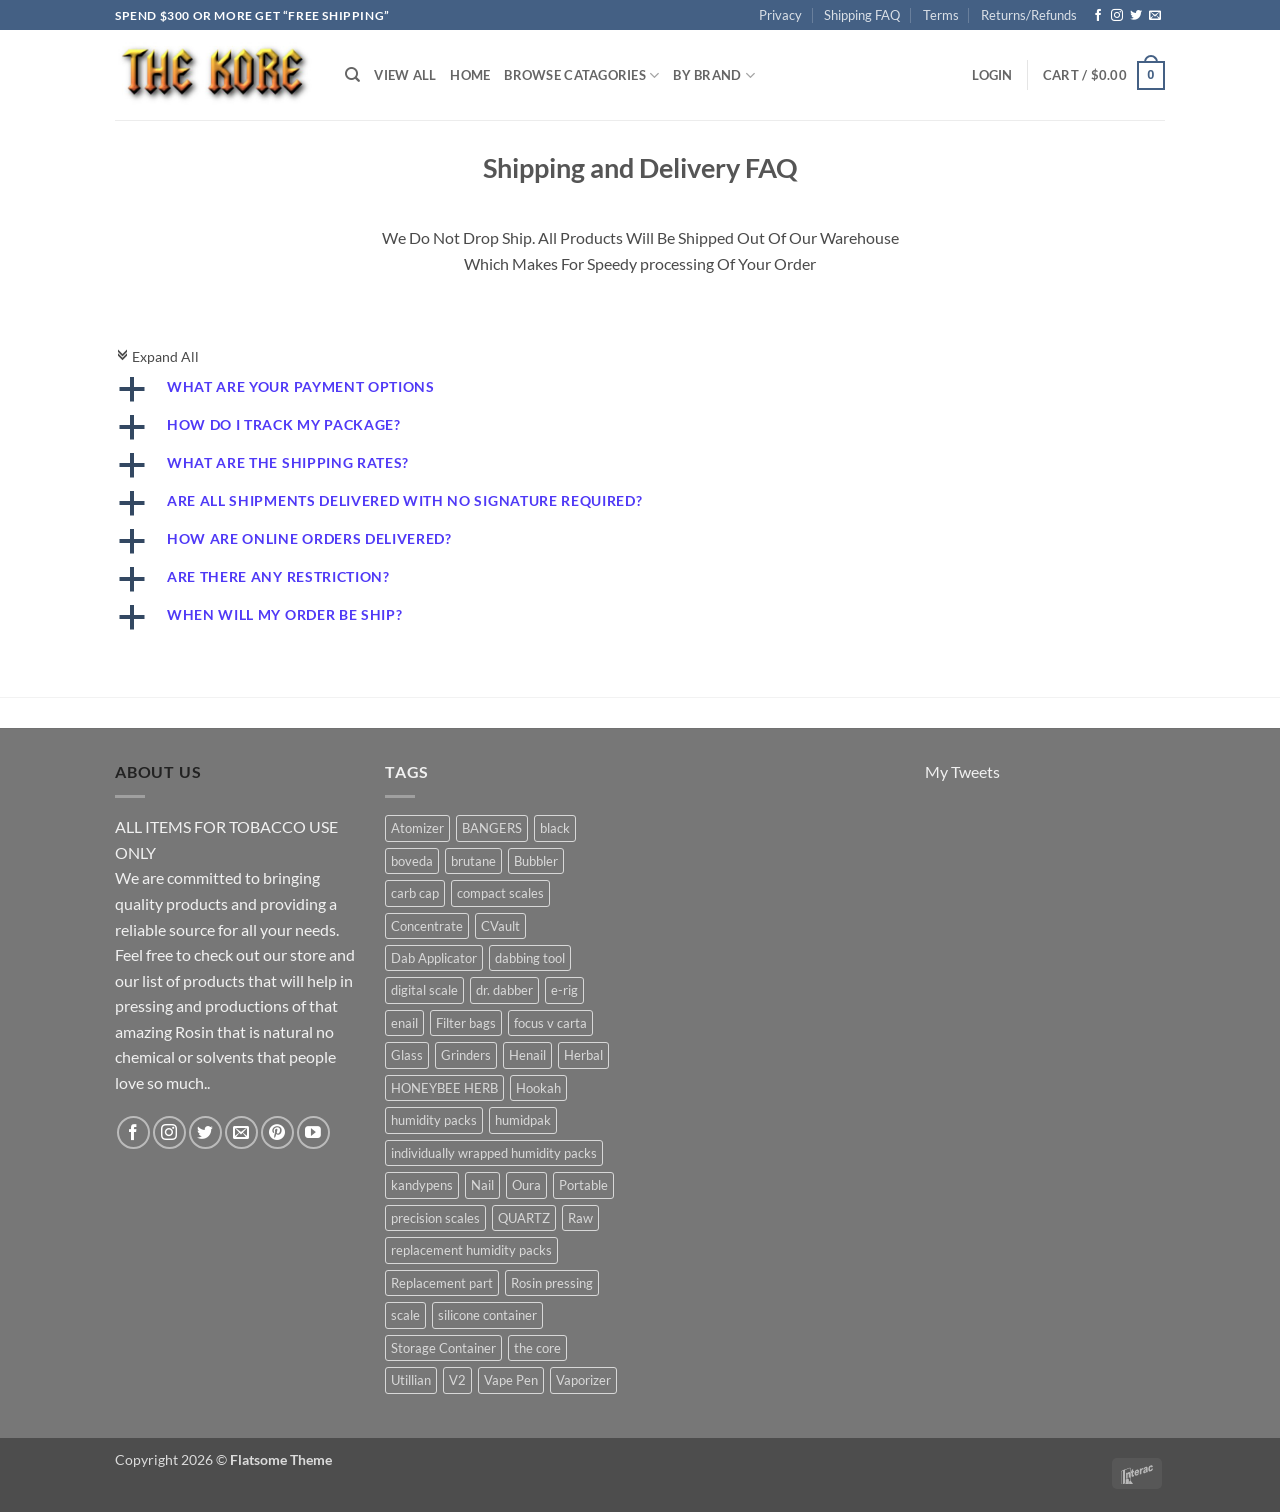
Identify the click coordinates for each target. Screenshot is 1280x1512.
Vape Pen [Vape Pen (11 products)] (511, 1380)
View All (405, 75)
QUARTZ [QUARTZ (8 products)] (524, 1218)
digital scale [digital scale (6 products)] (424, 990)
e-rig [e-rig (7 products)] (564, 990)
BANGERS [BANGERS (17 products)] (492, 828)
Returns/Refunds (1029, 15)
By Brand (714, 75)
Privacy (780, 15)
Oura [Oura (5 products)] (526, 1185)
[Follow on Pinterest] (277, 1132)
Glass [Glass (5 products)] (407, 1055)
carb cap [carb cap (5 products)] (415, 893)
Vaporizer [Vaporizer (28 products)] (583, 1380)
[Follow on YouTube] (313, 1132)
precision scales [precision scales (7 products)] (435, 1218)
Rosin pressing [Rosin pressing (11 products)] (552, 1283)
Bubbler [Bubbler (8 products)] (536, 861)
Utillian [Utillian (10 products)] (411, 1380)
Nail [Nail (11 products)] (482, 1185)
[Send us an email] (1155, 16)
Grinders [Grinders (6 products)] (466, 1055)
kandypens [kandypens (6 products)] (422, 1185)
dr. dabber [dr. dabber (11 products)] (504, 990)
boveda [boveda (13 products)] (412, 861)
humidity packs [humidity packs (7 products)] (434, 1120)
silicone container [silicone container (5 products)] (487, 1315)
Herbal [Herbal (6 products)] (583, 1055)
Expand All (157, 356)
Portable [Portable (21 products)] (583, 1185)
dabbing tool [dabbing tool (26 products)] (530, 958)
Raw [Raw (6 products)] (580, 1218)
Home (470, 75)
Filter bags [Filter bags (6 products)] (466, 1023)
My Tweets (962, 771)
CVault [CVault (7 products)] (500, 926)
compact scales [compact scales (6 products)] (500, 893)
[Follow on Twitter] (1136, 16)
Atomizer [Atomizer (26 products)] (417, 828)
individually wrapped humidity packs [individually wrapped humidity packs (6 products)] (494, 1153)
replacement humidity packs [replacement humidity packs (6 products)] (471, 1250)
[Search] (352, 75)
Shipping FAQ (862, 15)
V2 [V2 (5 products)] (457, 1380)
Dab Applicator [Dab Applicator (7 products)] (434, 958)
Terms (941, 15)
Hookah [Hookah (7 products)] (538, 1088)
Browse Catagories (581, 75)
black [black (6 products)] (555, 828)
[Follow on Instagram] (1117, 16)
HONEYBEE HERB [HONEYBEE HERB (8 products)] (444, 1088)
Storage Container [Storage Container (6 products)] (443, 1348)
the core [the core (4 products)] (537, 1348)
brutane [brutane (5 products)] (473, 861)
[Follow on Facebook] (1098, 16)
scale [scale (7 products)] (405, 1315)
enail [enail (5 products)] (404, 1023)
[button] (992, 75)
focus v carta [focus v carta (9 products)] (550, 1023)
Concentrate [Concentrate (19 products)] (427, 926)
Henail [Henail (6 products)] (527, 1055)
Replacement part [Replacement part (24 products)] (442, 1283)
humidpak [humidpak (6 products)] (523, 1120)
